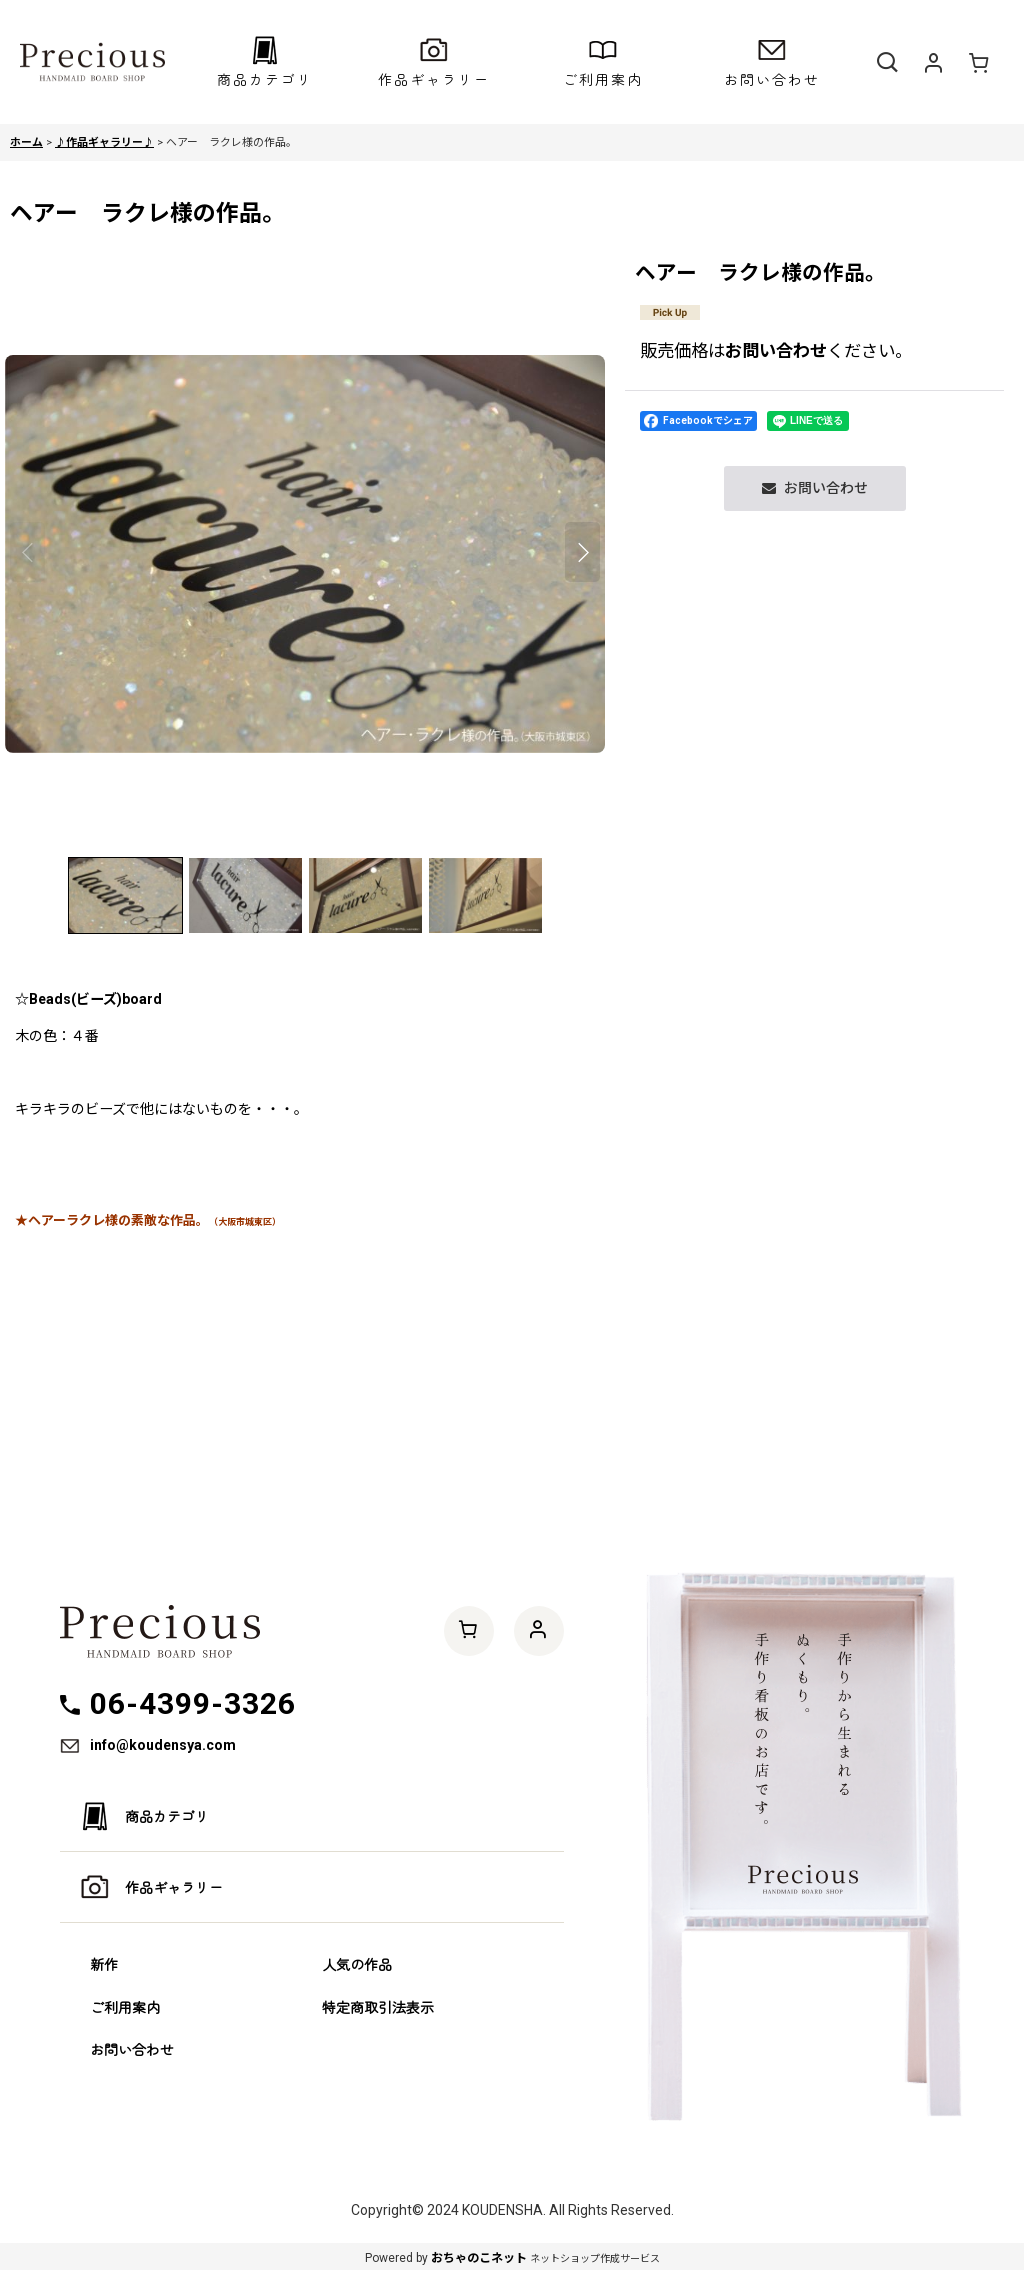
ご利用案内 (125, 2007)
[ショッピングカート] (979, 62)
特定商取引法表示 (378, 2007)
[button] (264, 62)
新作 (104, 1964)
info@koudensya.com (163, 1745)
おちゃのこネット (479, 2258)
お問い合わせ (776, 351)
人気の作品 (357, 1964)
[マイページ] (933, 62)
